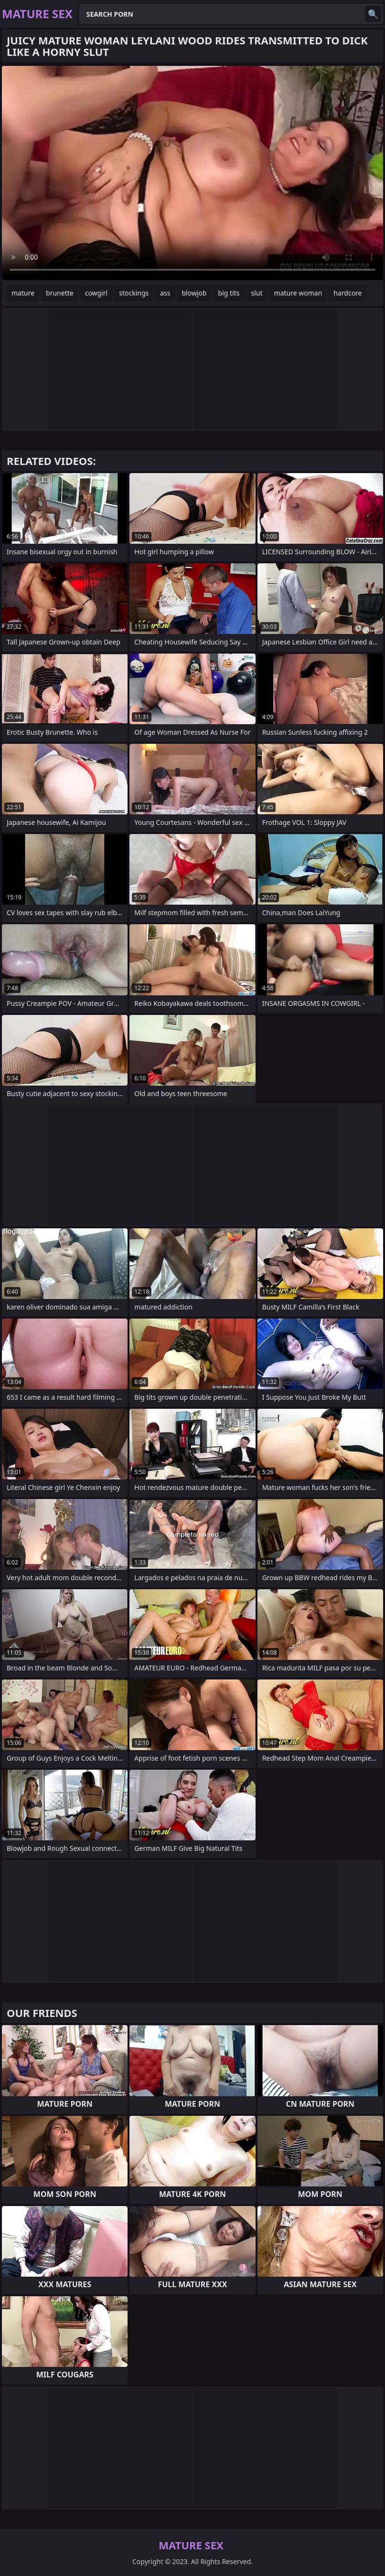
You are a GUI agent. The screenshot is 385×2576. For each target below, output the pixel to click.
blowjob (194, 292)
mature (22, 292)
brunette (60, 292)
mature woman (298, 292)
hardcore (347, 292)
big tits (229, 292)
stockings (134, 292)
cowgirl (96, 292)
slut (257, 292)
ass (165, 292)
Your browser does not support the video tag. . (192, 173)
